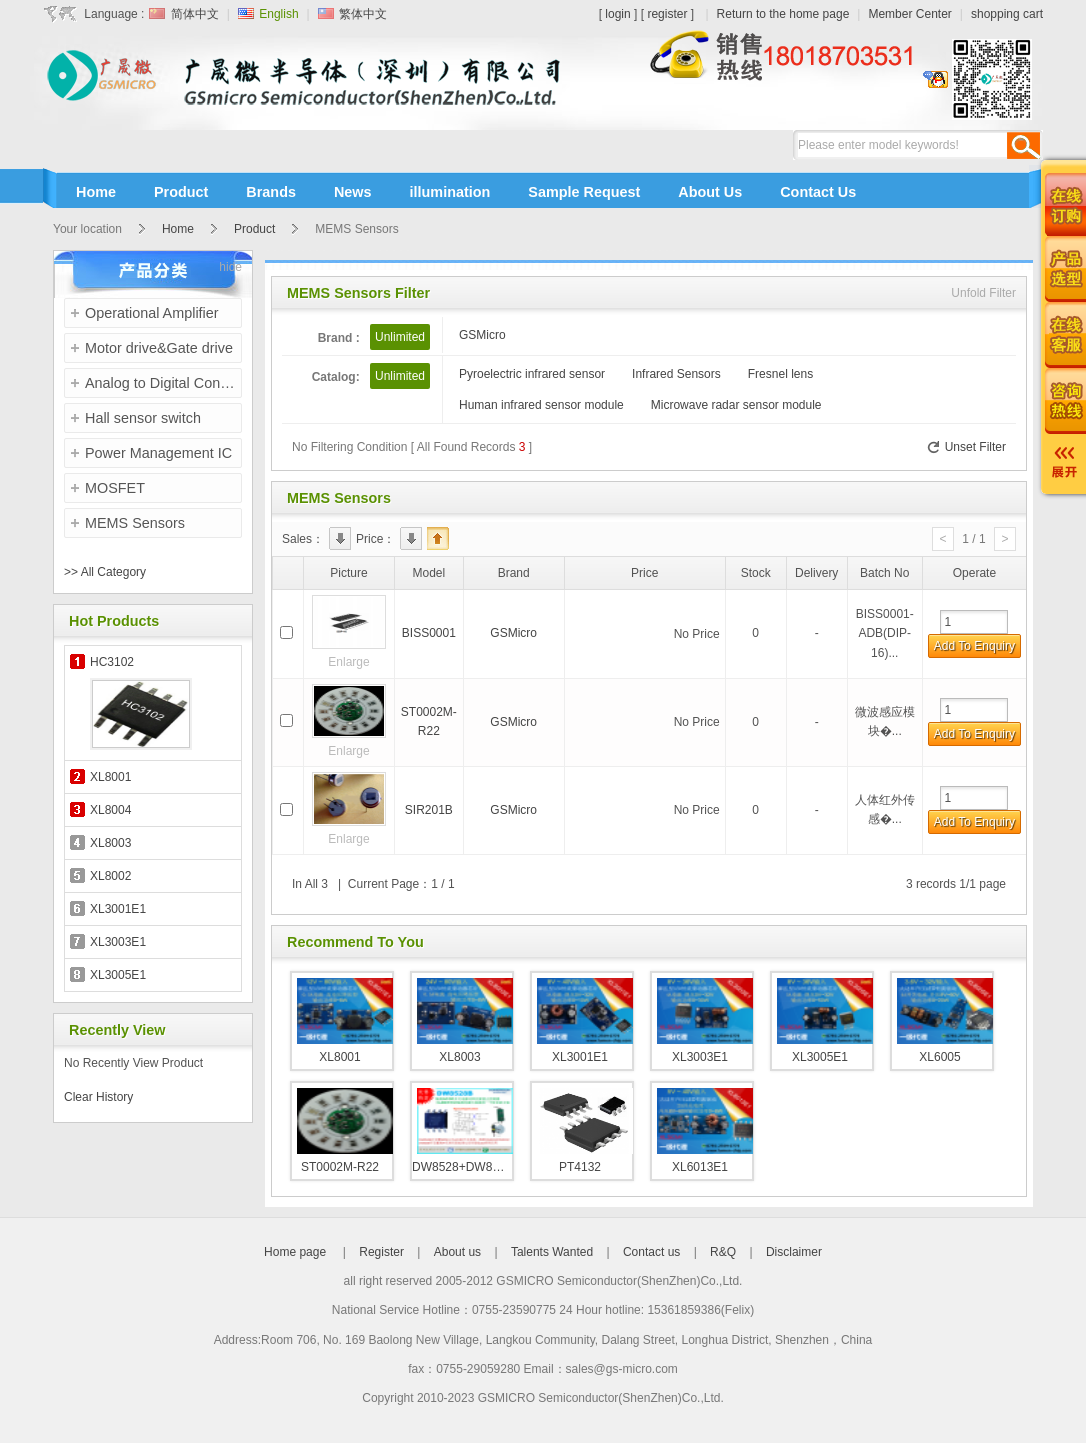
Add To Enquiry (974, 646)
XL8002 (110, 876)
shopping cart (1007, 14)
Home (178, 229)
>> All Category (105, 572)
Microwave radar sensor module (736, 405)
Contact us (651, 1252)
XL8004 (110, 810)
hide (230, 267)
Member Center (909, 14)
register (667, 14)
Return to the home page (783, 14)
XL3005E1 (118, 975)
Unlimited (400, 337)
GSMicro (482, 335)
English (277, 14)
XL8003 (110, 843)
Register (381, 1252)
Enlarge (348, 662)
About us (457, 1252)
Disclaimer (794, 1252)
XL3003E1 (118, 942)
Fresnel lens (780, 374)
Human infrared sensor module (541, 405)
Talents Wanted (552, 1252)
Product (254, 229)
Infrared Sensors (676, 374)
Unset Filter (965, 447)
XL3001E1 (118, 909)
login (617, 14)
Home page (296, 1252)
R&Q (723, 1252)
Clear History (98, 1097)
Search (1023, 145)
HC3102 (112, 662)
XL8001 (110, 777)
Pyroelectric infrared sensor (532, 374)
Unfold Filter (983, 293)
